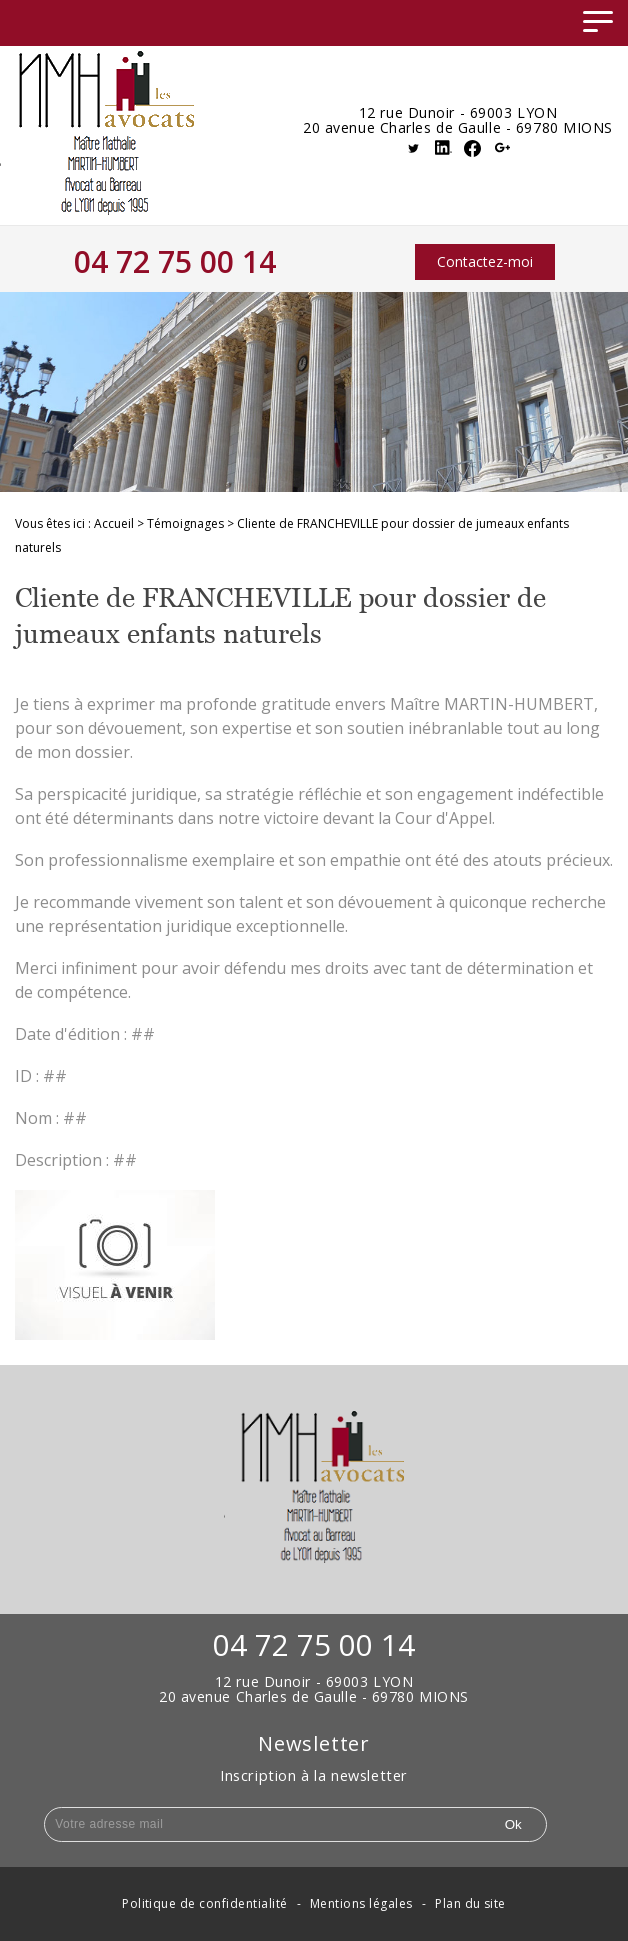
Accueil (114, 523)
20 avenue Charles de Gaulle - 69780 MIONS (458, 128)
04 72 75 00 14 (175, 261)
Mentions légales (361, 1903)
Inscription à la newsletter (314, 1775)
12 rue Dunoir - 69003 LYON (458, 113)
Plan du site (470, 1903)
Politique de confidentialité (204, 1903)
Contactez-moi (485, 261)
